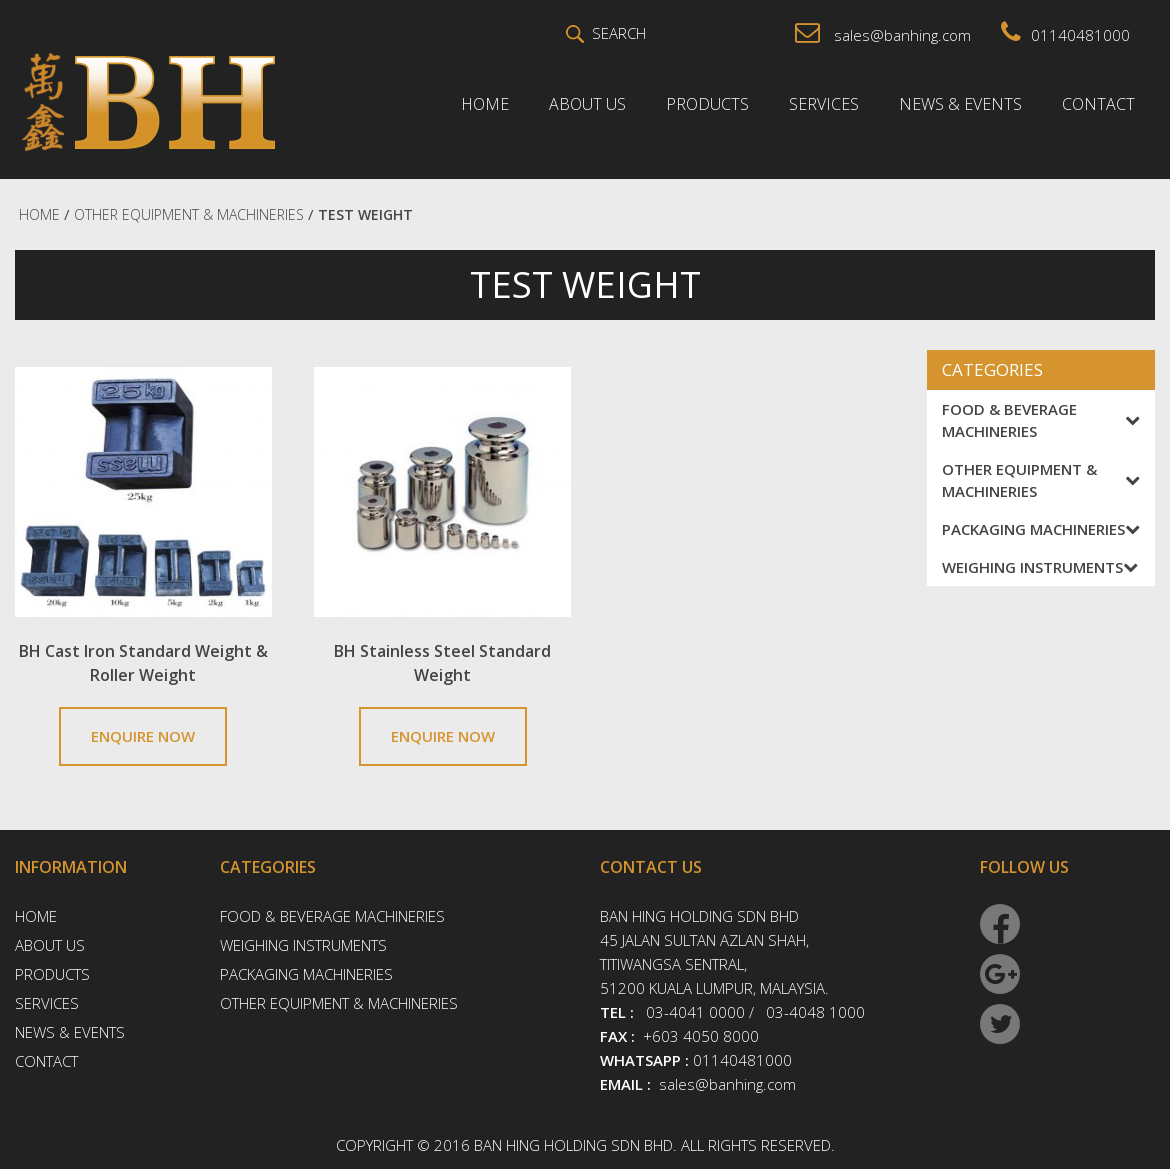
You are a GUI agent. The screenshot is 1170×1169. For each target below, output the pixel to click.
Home (485, 104)
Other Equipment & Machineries (1041, 480)
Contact (1098, 104)
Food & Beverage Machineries (1041, 420)
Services (824, 104)
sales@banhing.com (883, 35)
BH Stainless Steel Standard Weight (442, 663)
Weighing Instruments (1040, 567)
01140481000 (1065, 35)
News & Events (960, 104)
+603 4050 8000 (701, 1036)
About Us (587, 104)
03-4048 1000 (815, 1012)
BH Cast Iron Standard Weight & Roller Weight (143, 663)
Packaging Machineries (1041, 529)
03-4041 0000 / (700, 1012)
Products (707, 104)
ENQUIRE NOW (143, 736)
